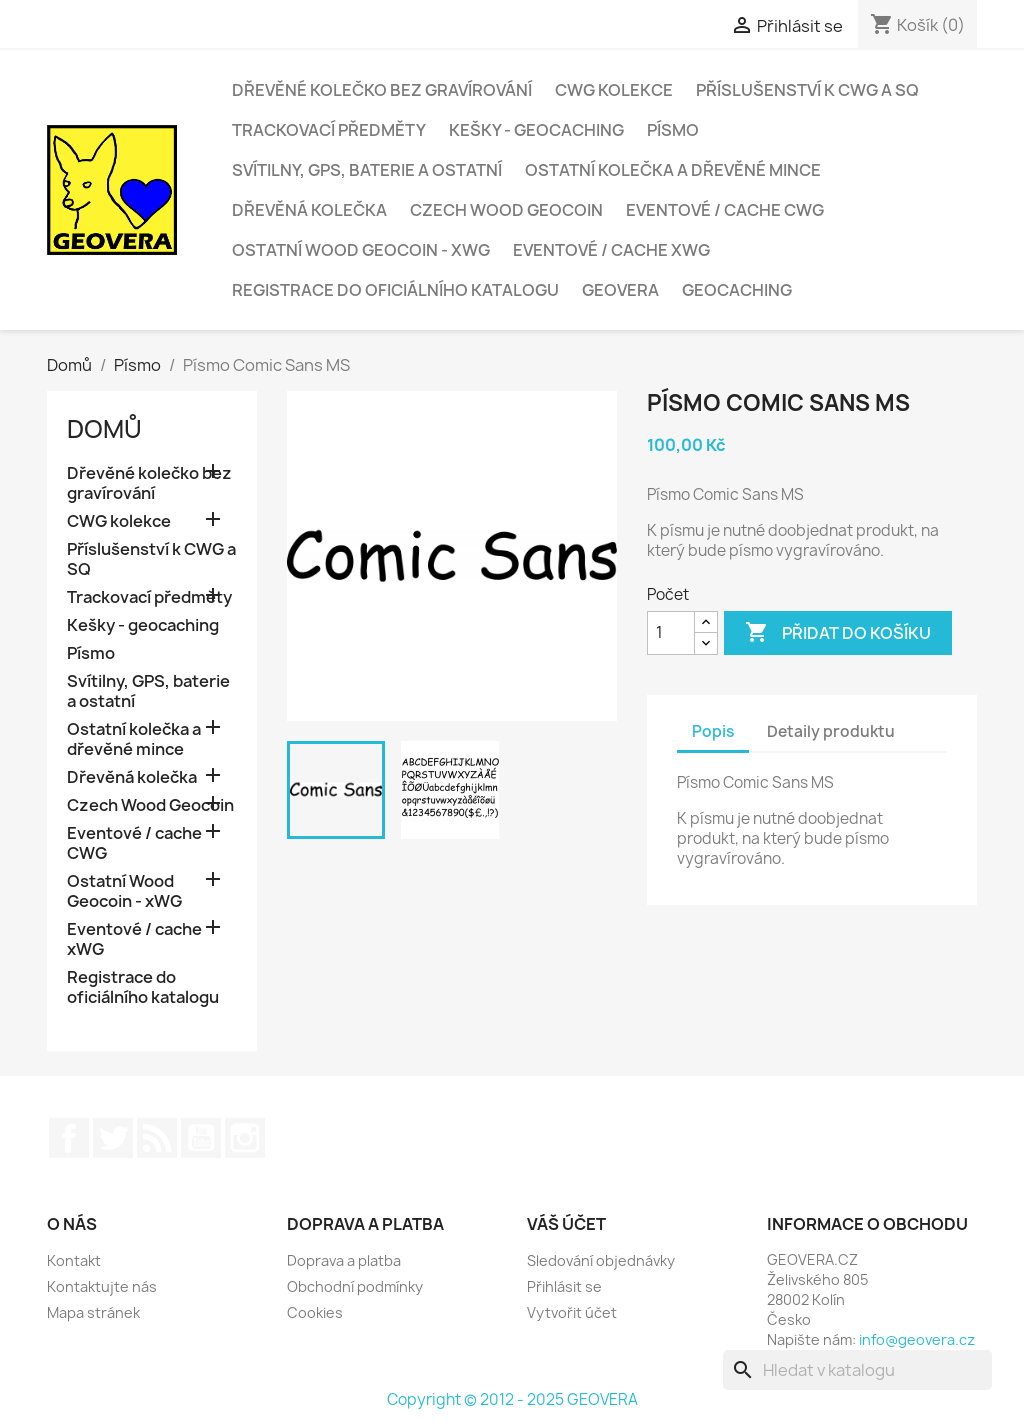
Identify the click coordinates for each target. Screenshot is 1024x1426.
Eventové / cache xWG (611, 250)
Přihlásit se (564, 1286)
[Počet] (671, 633)
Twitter (113, 1138)
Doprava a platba (344, 1260)
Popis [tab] (713, 731)
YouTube (201, 1138)
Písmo (673, 130)
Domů (104, 429)
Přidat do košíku (838, 633)
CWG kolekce (614, 90)
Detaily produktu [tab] (831, 731)
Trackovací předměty (329, 130)
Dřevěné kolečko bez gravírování (382, 90)
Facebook (69, 1138)
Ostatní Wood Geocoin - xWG (361, 250)
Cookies (315, 1312)
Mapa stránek (93, 1312)
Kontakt (74, 1260)
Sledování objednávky (601, 1260)
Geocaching (737, 290)
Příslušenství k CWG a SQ (807, 90)
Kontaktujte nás (102, 1286)
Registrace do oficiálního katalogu (395, 290)
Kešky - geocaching (536, 130)
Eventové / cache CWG (725, 210)
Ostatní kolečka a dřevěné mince (673, 170)
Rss (157, 1138)
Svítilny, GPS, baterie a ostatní (367, 170)
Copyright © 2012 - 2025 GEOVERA (512, 1399)
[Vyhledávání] (857, 1370)
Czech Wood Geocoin (506, 210)
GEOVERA (620, 290)
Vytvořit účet (572, 1312)
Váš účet (566, 1224)
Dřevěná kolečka (309, 210)
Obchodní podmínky (355, 1286)
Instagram (245, 1138)
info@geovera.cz (917, 1339)
